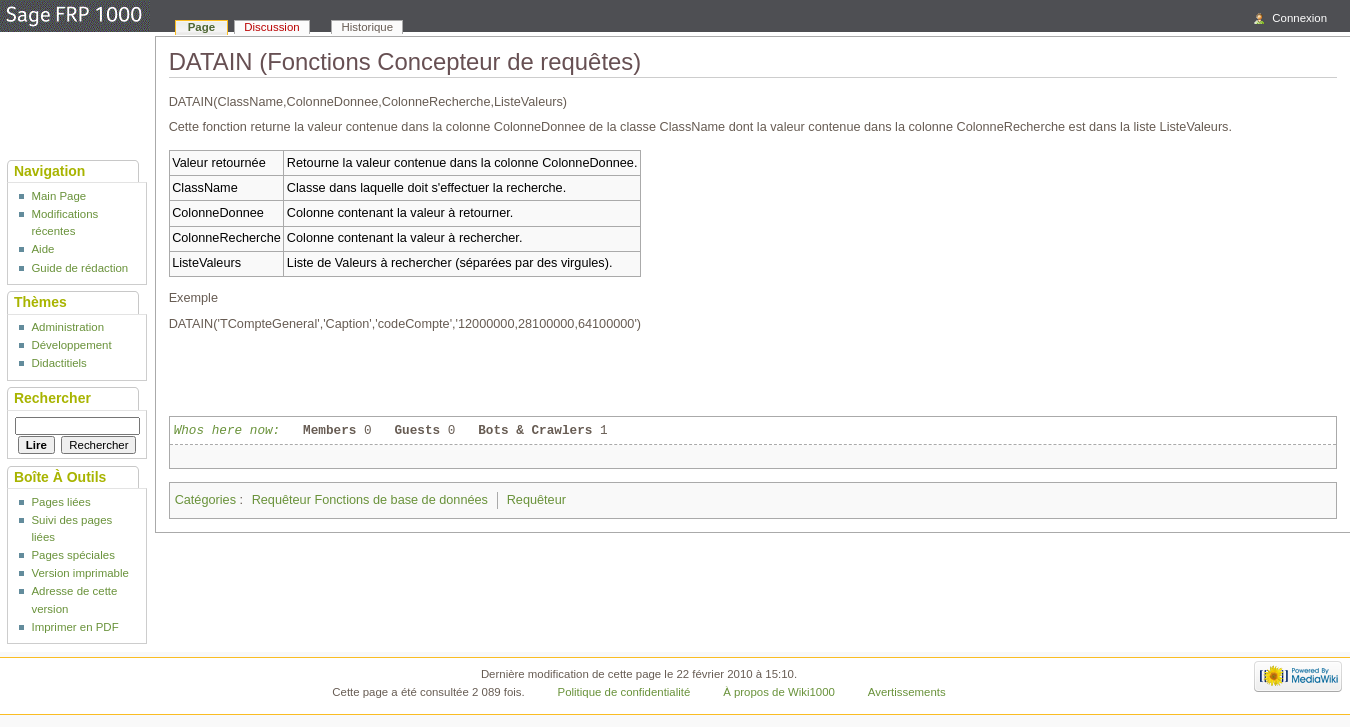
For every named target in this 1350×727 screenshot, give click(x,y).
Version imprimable (79, 573)
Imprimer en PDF (74, 627)
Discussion (271, 27)
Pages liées (60, 502)
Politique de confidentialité (624, 692)
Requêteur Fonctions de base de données (370, 500)
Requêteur (536, 500)
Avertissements (907, 692)
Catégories (205, 500)
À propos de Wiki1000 (779, 692)
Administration (67, 327)
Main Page (58, 196)
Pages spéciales (72, 555)
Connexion (1299, 18)
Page (201, 27)
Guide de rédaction (79, 268)
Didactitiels (58, 363)
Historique (368, 27)
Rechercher (52, 398)
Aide (42, 249)
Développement (71, 345)
